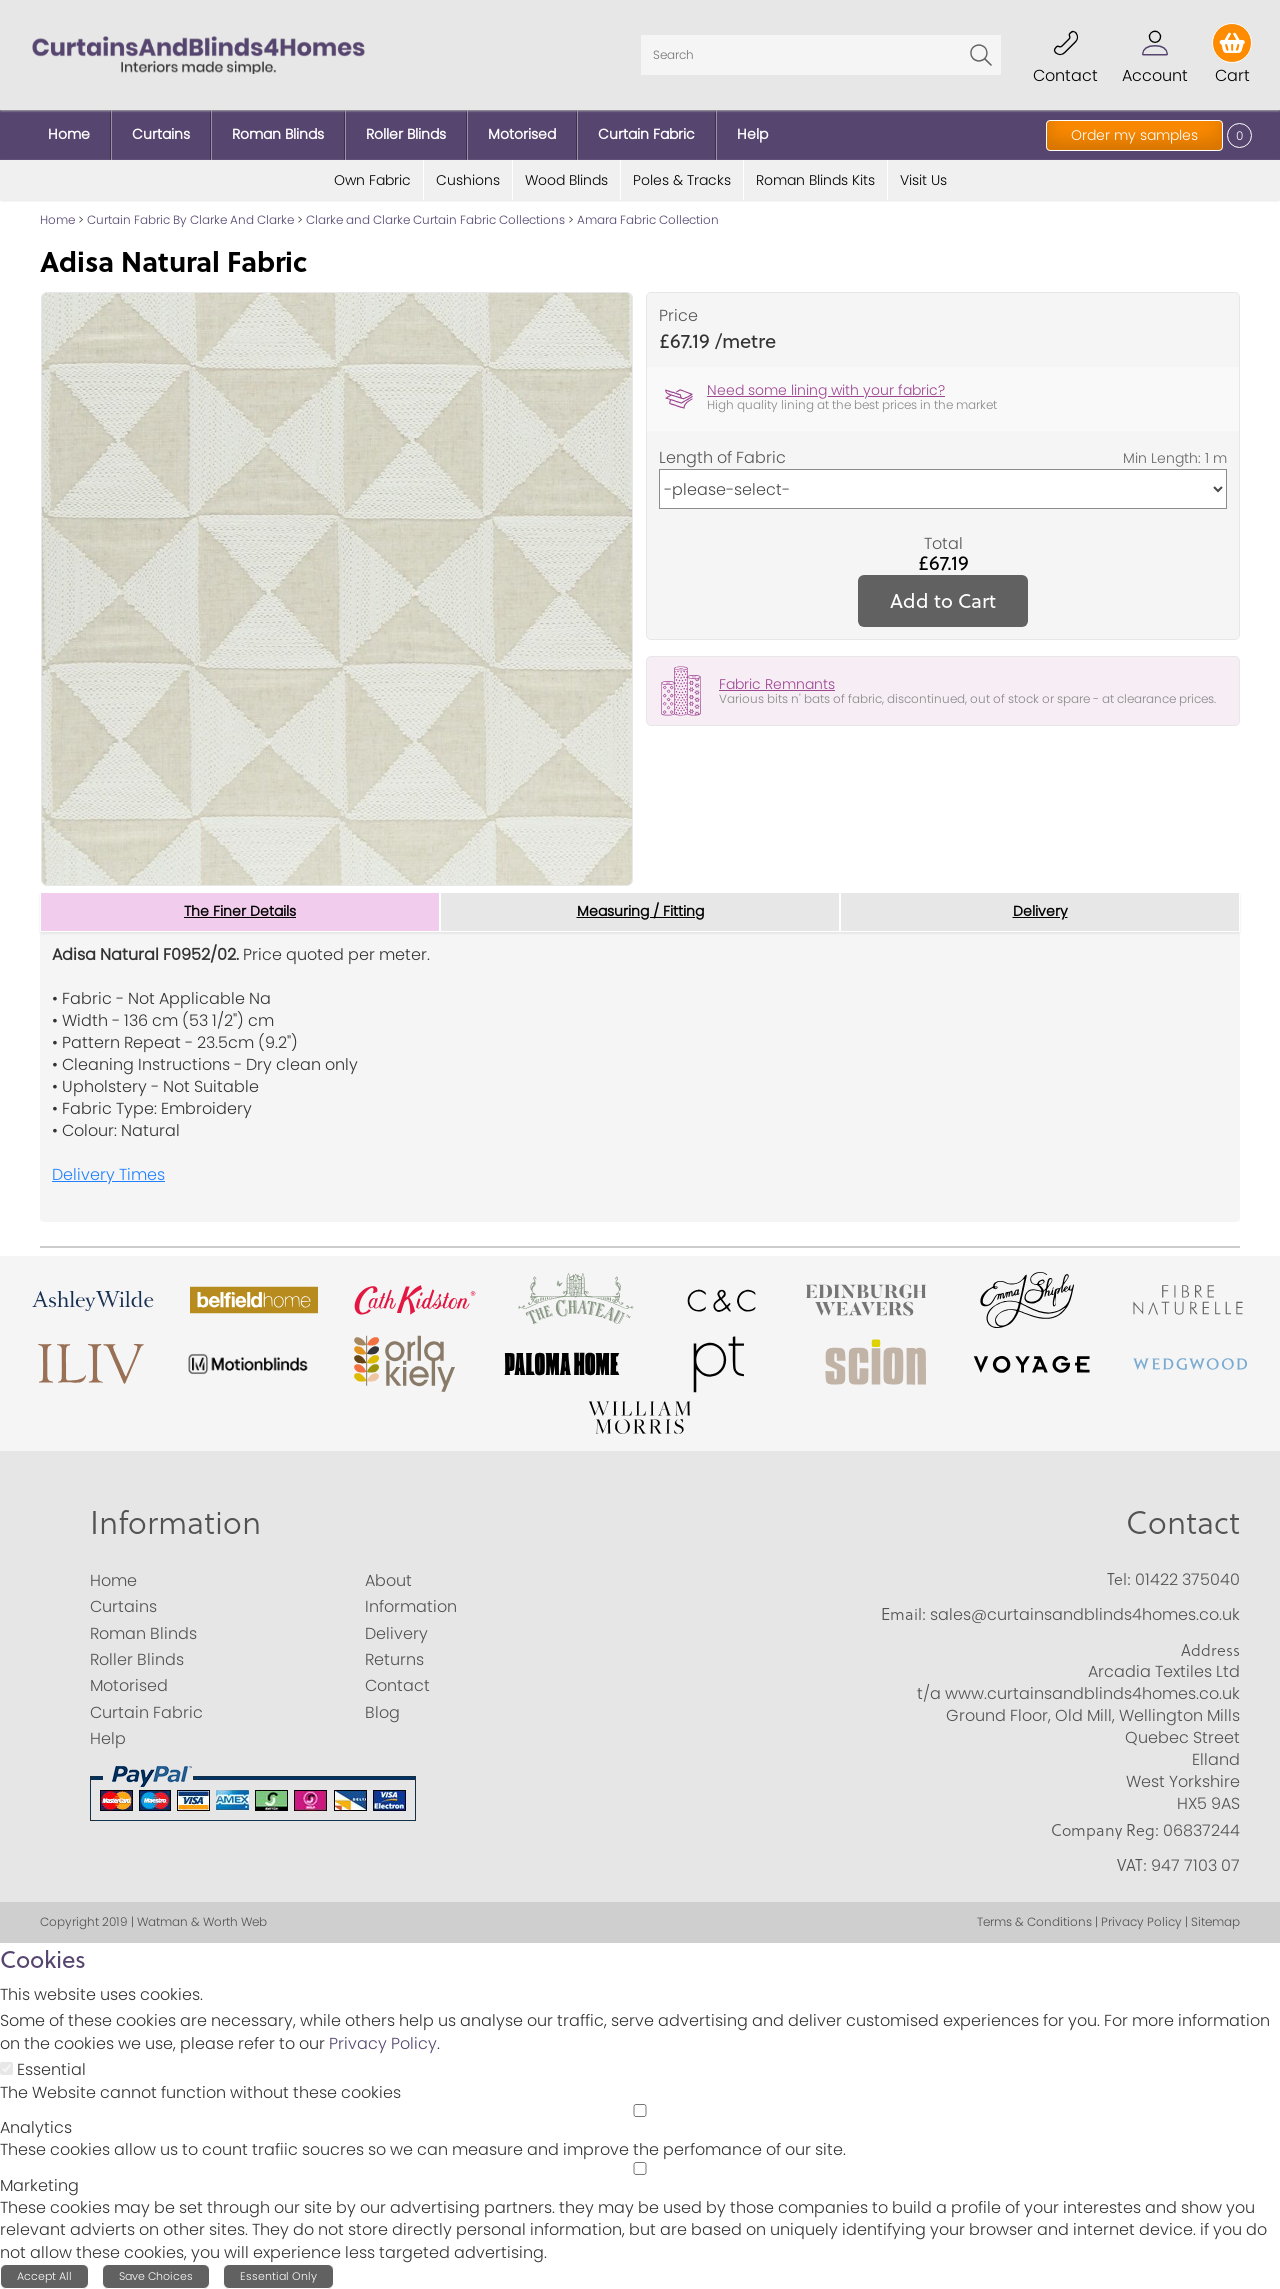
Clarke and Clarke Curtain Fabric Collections (435, 219)
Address (1210, 1650)
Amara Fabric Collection (648, 219)
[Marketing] (640, 2168)
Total (943, 544)
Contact (1183, 1521)
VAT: (1132, 1865)
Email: (903, 1614)
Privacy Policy (383, 2043)
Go (981, 55)
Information (175, 1521)
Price (678, 316)
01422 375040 (1187, 1579)
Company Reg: (1105, 1830)
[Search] (821, 55)
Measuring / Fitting (640, 912)
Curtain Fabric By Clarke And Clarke (190, 219)
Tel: (1119, 1579)
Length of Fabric (722, 458)
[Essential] (6, 2068)
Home (57, 219)
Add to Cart (943, 600)
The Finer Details (240, 912)
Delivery (1040, 912)
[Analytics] (640, 2110)
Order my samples (1134, 135)
